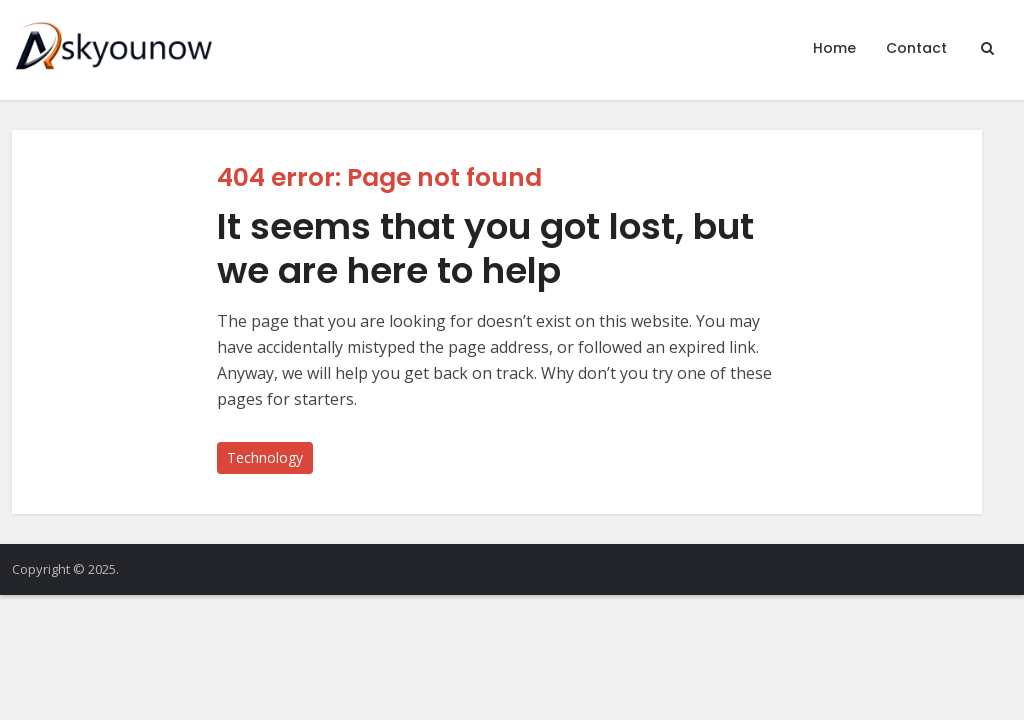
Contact (916, 48)
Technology (265, 457)
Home (834, 48)
